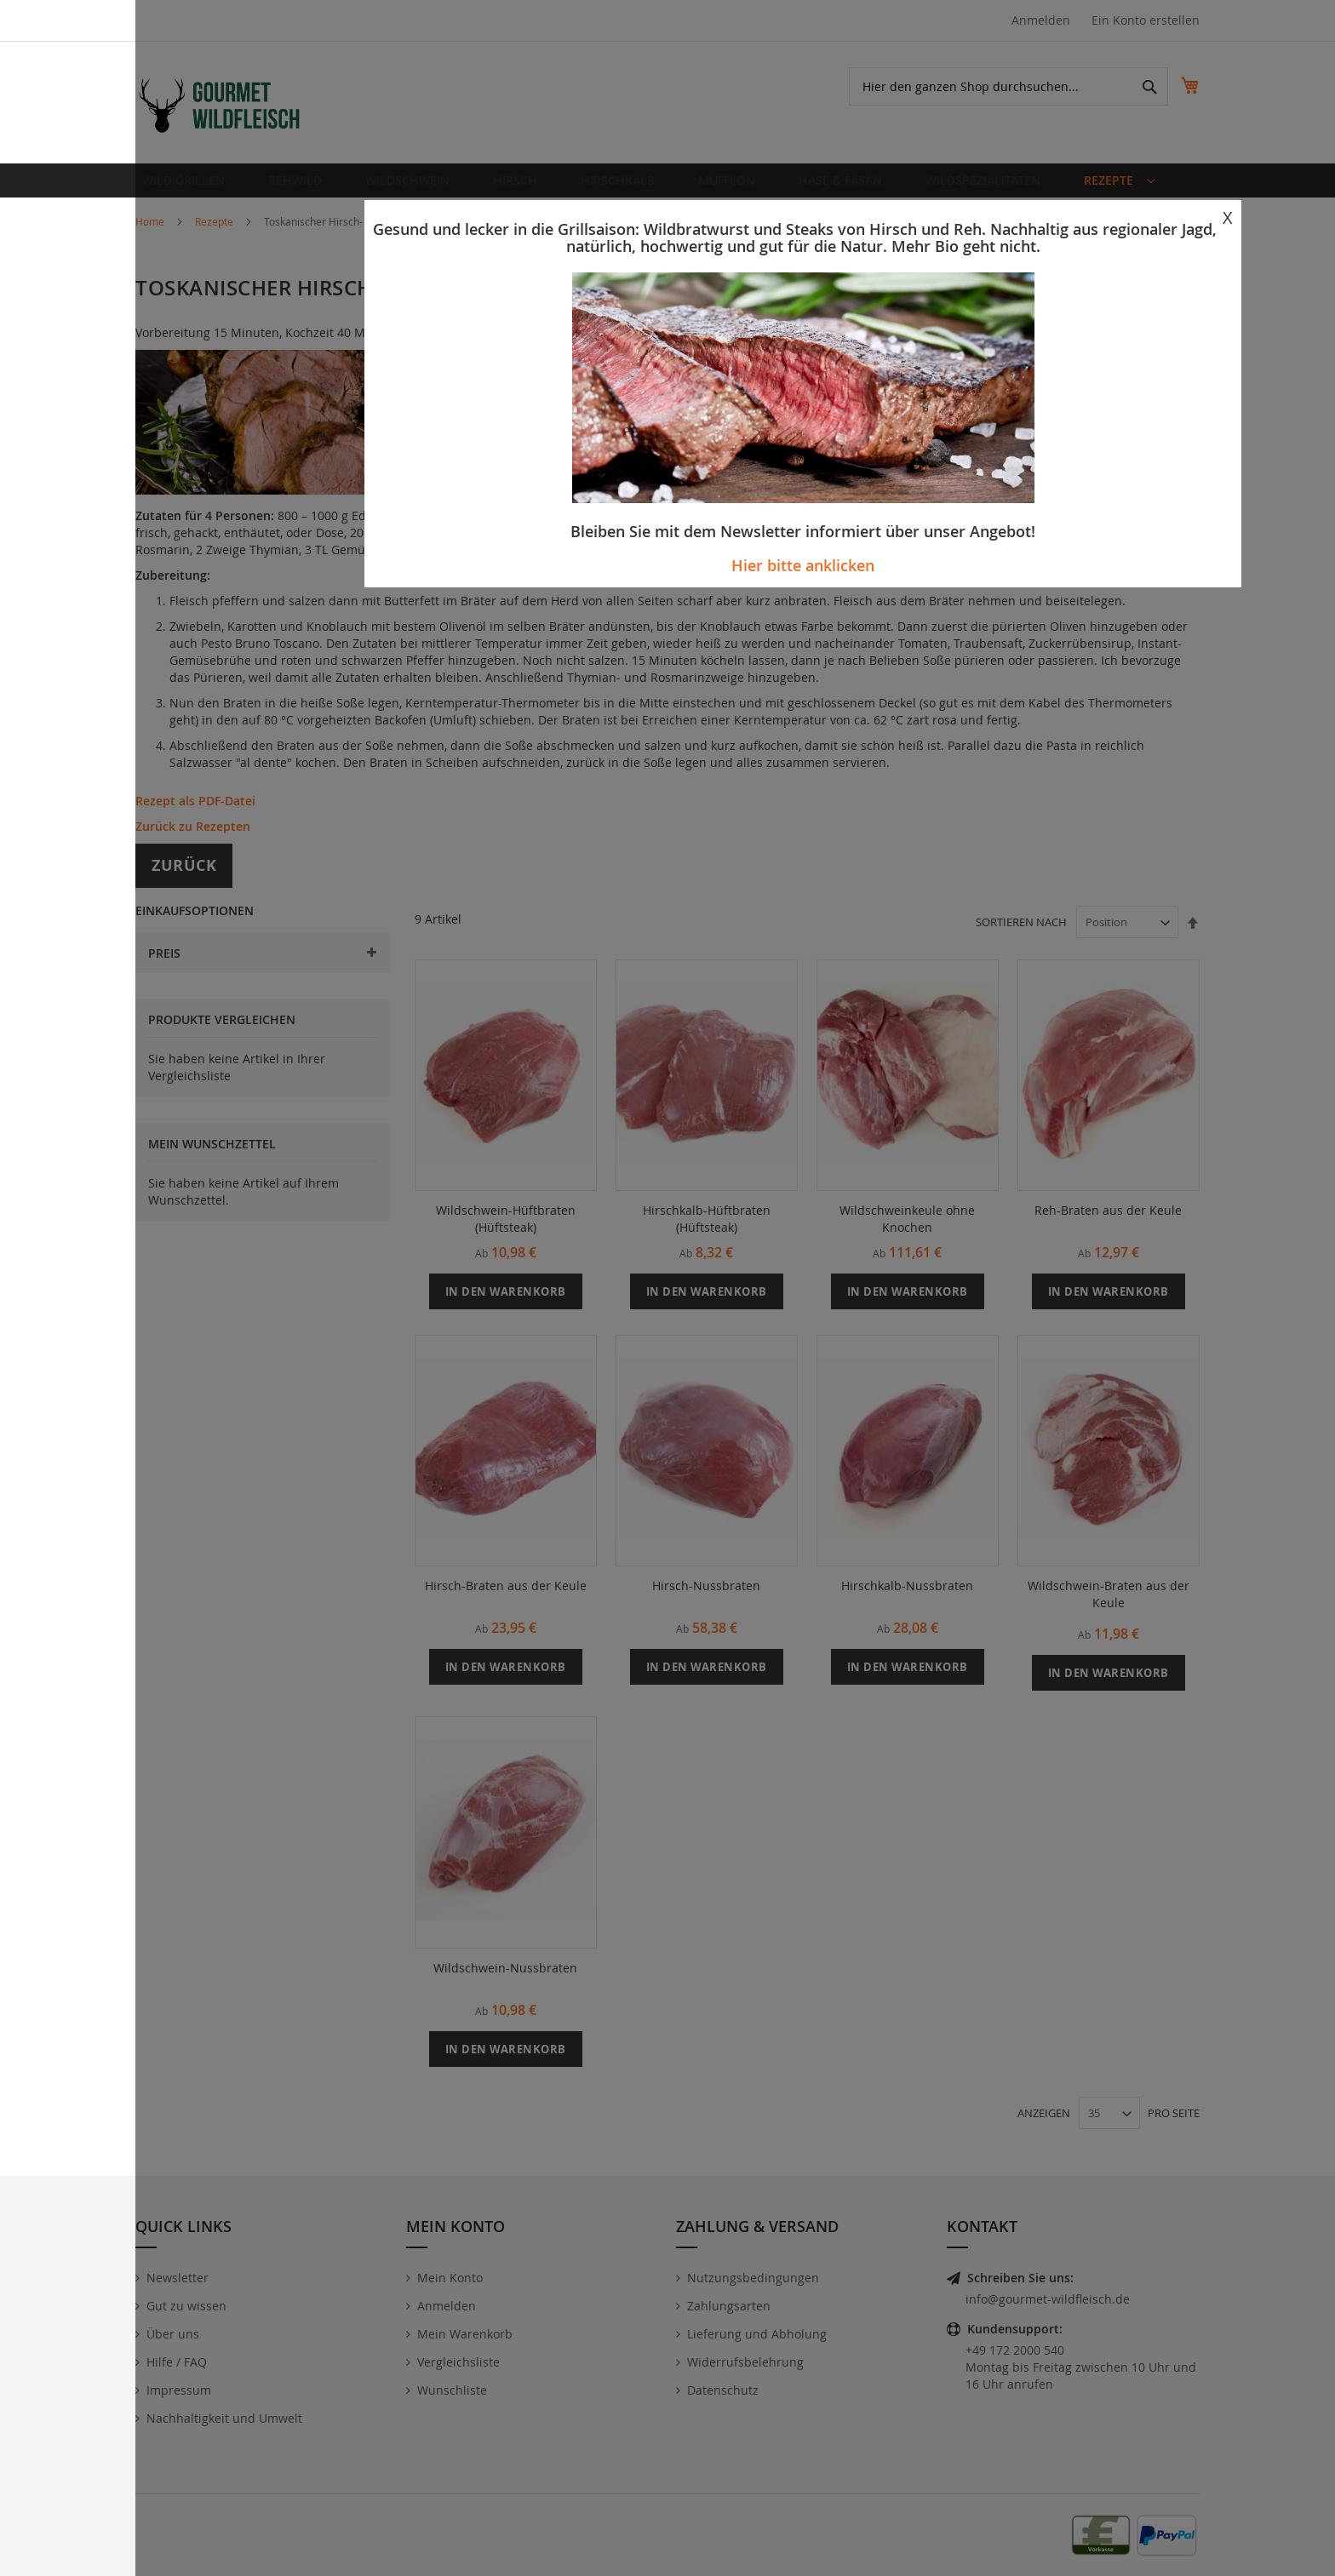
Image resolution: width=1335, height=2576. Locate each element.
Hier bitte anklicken (802, 565)
